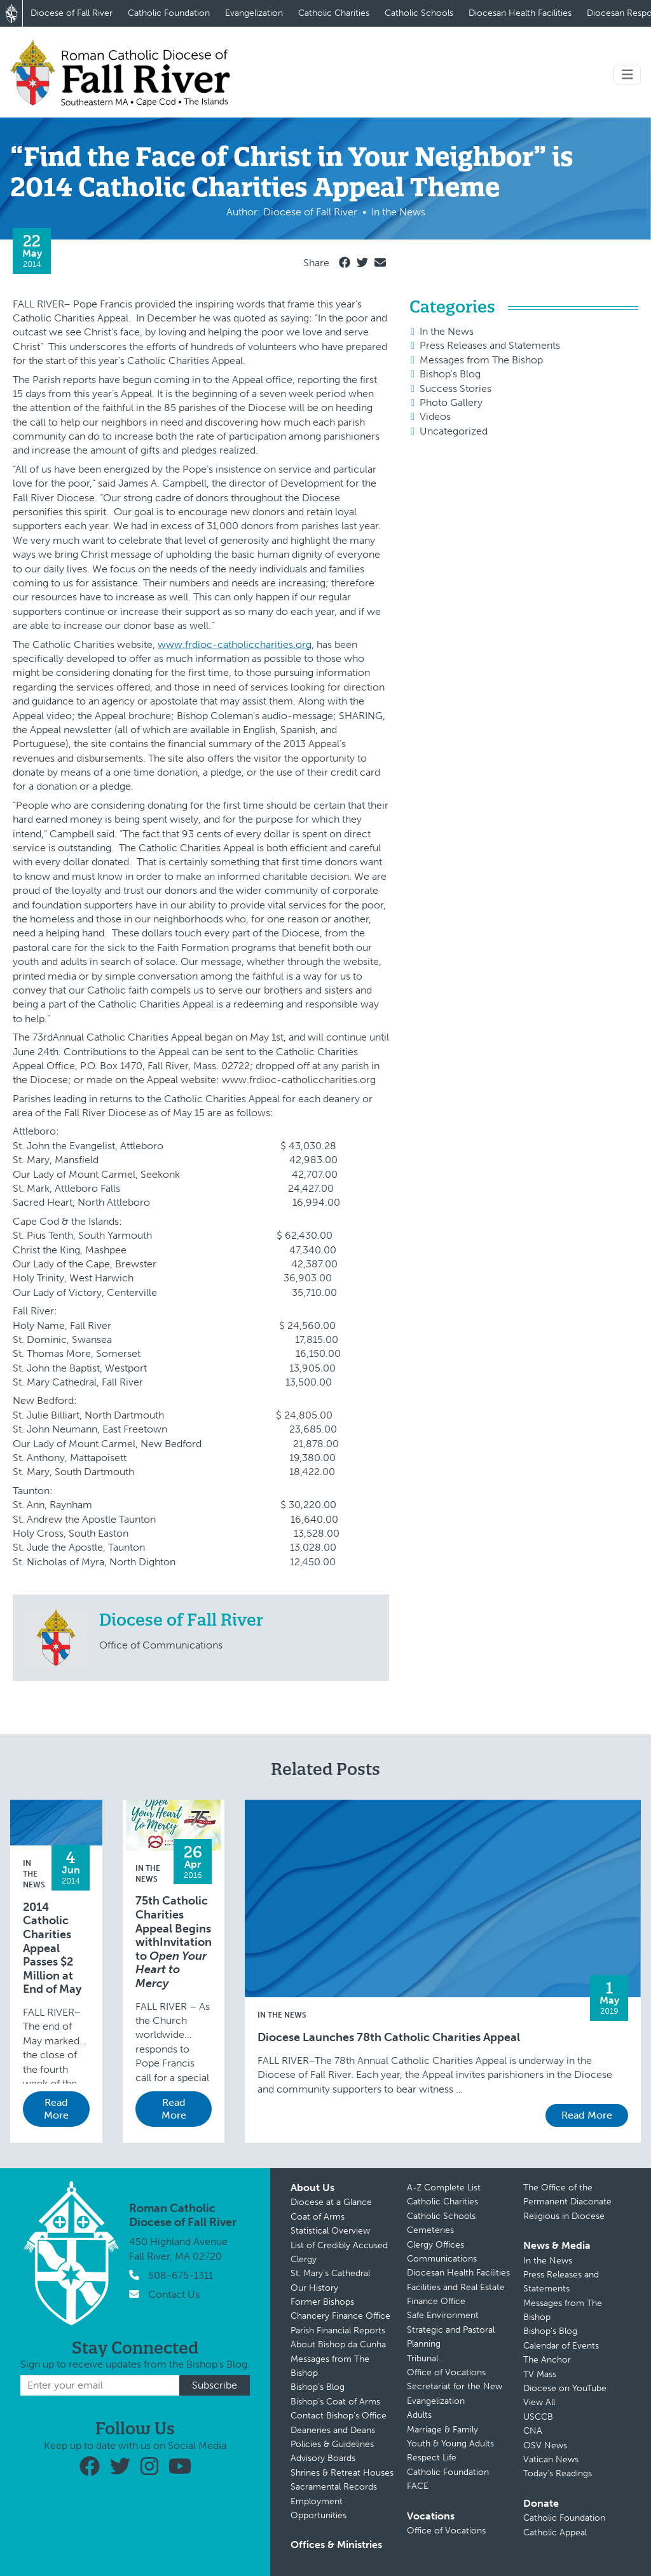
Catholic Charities (333, 13)
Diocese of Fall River (72, 13)
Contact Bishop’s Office (339, 2415)
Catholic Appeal (555, 2532)
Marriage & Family (442, 2429)
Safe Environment (443, 2315)
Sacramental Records (334, 2486)
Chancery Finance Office (340, 2315)
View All (539, 2402)
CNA (532, 2430)
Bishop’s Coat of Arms (335, 2401)
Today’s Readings (557, 2473)
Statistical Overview (330, 2230)
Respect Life (431, 2457)
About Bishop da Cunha (338, 2344)
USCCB (538, 2416)
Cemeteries (430, 2230)
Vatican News (551, 2459)
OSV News (545, 2445)
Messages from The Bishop (481, 360)
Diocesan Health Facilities (520, 13)
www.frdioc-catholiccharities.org (235, 644)
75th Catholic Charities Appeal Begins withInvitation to (173, 1942)
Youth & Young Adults (450, 2443)
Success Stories (455, 388)
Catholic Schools (419, 13)
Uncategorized (454, 431)
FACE (417, 2486)
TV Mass (539, 2374)
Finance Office (436, 2301)
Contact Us (174, 2294)
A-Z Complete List (444, 2187)
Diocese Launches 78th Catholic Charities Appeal (388, 2037)
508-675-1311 (180, 2275)
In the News (447, 331)
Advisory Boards (323, 2458)
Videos (435, 416)
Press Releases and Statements (490, 345)
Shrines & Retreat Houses (342, 2472)
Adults (419, 2415)
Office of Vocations (446, 2372)
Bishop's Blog (450, 374)
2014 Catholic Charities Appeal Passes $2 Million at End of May (52, 1949)
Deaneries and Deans (333, 2430)
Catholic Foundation (169, 13)
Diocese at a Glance (331, 2202)
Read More (56, 2108)
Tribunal (422, 2358)
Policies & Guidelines (332, 2444)
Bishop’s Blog (318, 2387)
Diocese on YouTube (564, 2388)
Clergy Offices (435, 2244)
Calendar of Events (561, 2345)
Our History (314, 2288)
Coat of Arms (318, 2216)
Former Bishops (322, 2301)
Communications (442, 2258)
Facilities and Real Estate (456, 2287)
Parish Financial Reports (338, 2330)
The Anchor (547, 2359)
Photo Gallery (451, 402)
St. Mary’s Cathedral (330, 2273)
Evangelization (254, 13)
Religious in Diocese (564, 2216)
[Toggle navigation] (627, 74)
